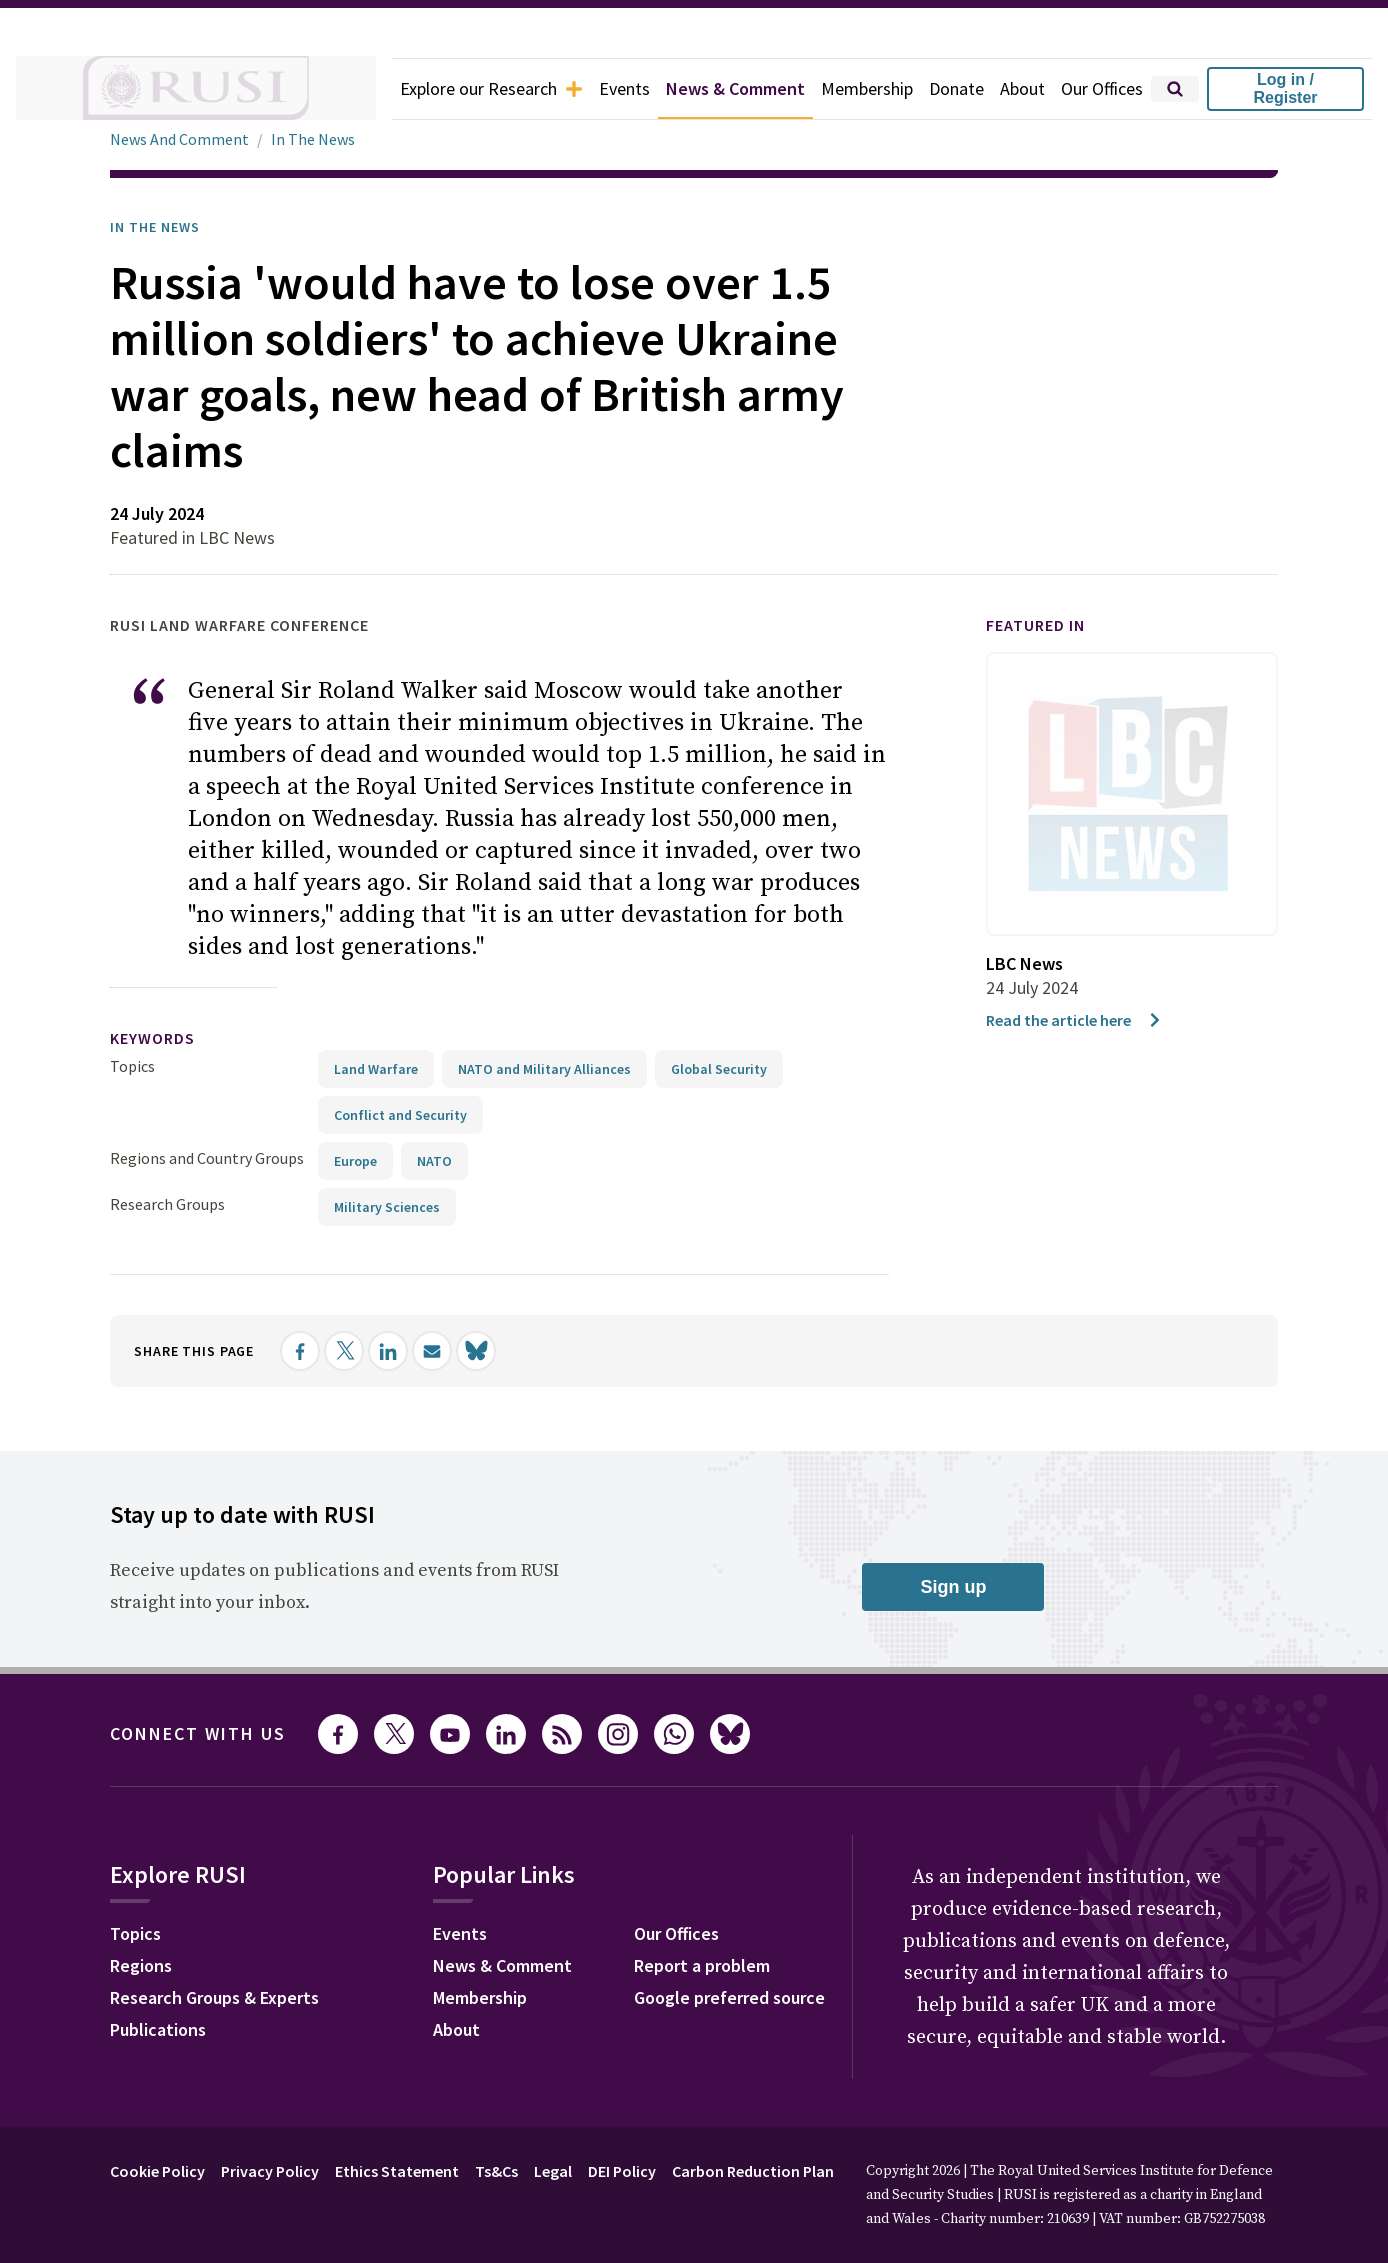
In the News (155, 227)
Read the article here (1074, 1020)
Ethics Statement (397, 2171)
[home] (196, 89)
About (1022, 88)
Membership (867, 88)
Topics (132, 1066)
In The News (313, 139)
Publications (158, 2029)
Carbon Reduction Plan (753, 2171)
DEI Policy (622, 2171)
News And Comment (179, 139)
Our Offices (1102, 88)
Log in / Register (1285, 88)
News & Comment (735, 88)
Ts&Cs (496, 2171)
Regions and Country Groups (207, 1158)
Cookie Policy (157, 2171)
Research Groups (167, 1204)
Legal (553, 2171)
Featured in (1035, 625)
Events (624, 88)
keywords (152, 1038)
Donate (956, 88)
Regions (141, 1965)
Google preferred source (729, 1997)
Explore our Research (491, 88)
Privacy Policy (270, 2171)
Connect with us (198, 1733)
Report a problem (702, 1965)
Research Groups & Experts (214, 1997)
